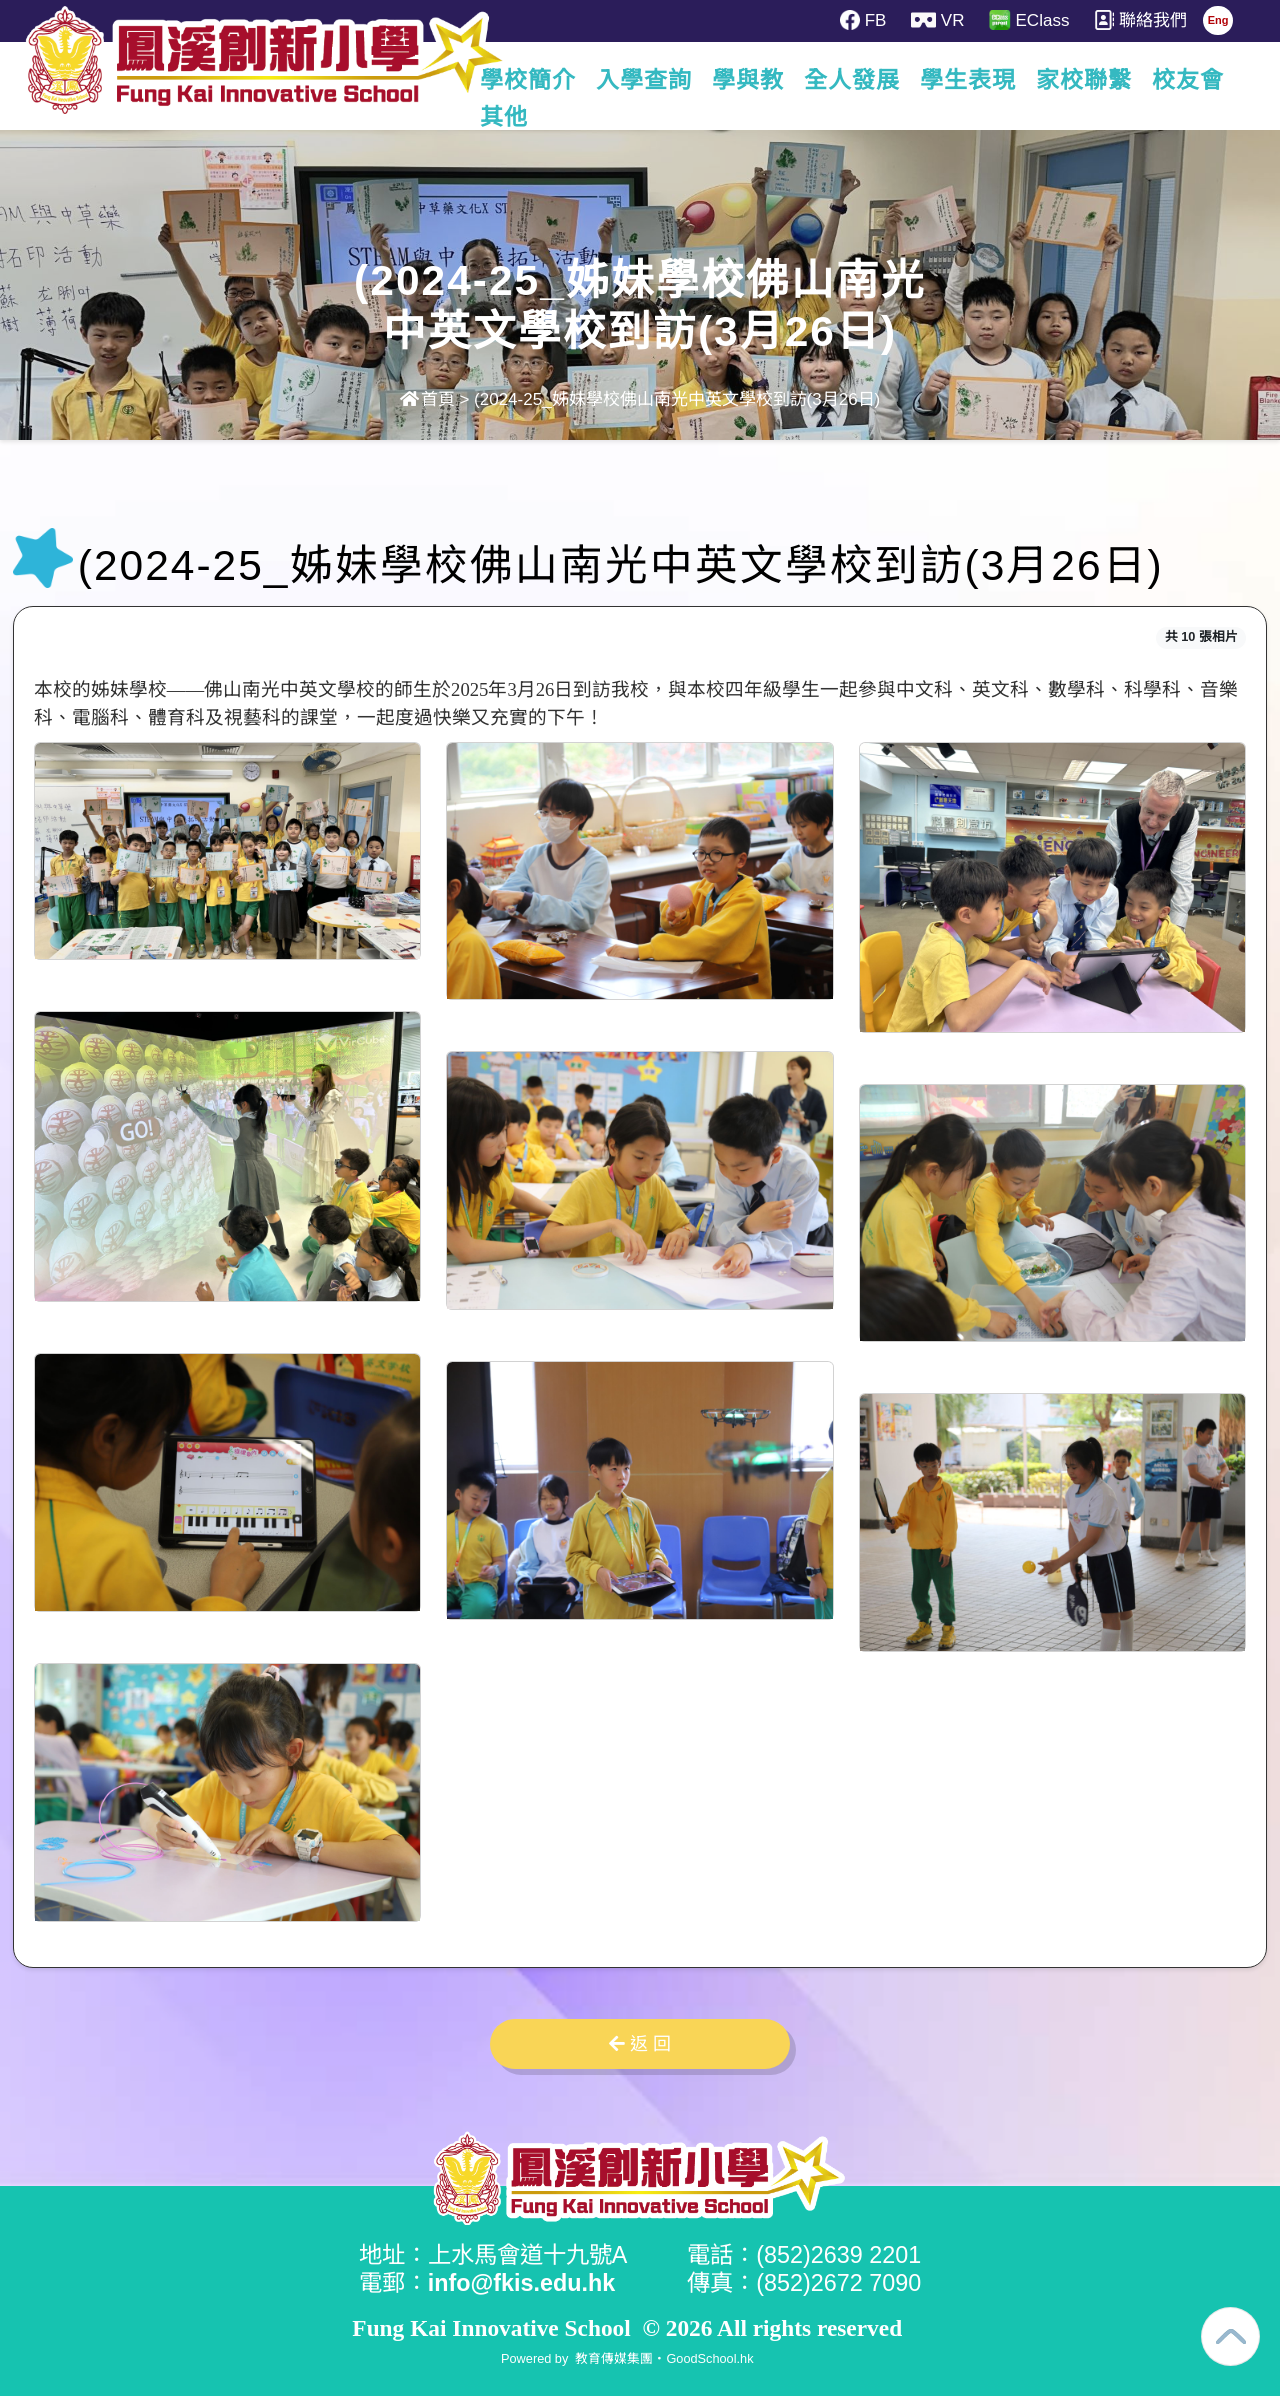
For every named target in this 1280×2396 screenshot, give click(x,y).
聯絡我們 (1140, 20)
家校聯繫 (1089, 80)
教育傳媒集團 (614, 2358)
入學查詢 (649, 80)
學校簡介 (533, 80)
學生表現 (973, 80)
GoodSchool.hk (709, 2358)
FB (863, 20)
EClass (1029, 20)
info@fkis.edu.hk (522, 2283)
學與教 (753, 80)
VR (937, 20)
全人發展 (857, 80)
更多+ (1193, 80)
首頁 (427, 399)
